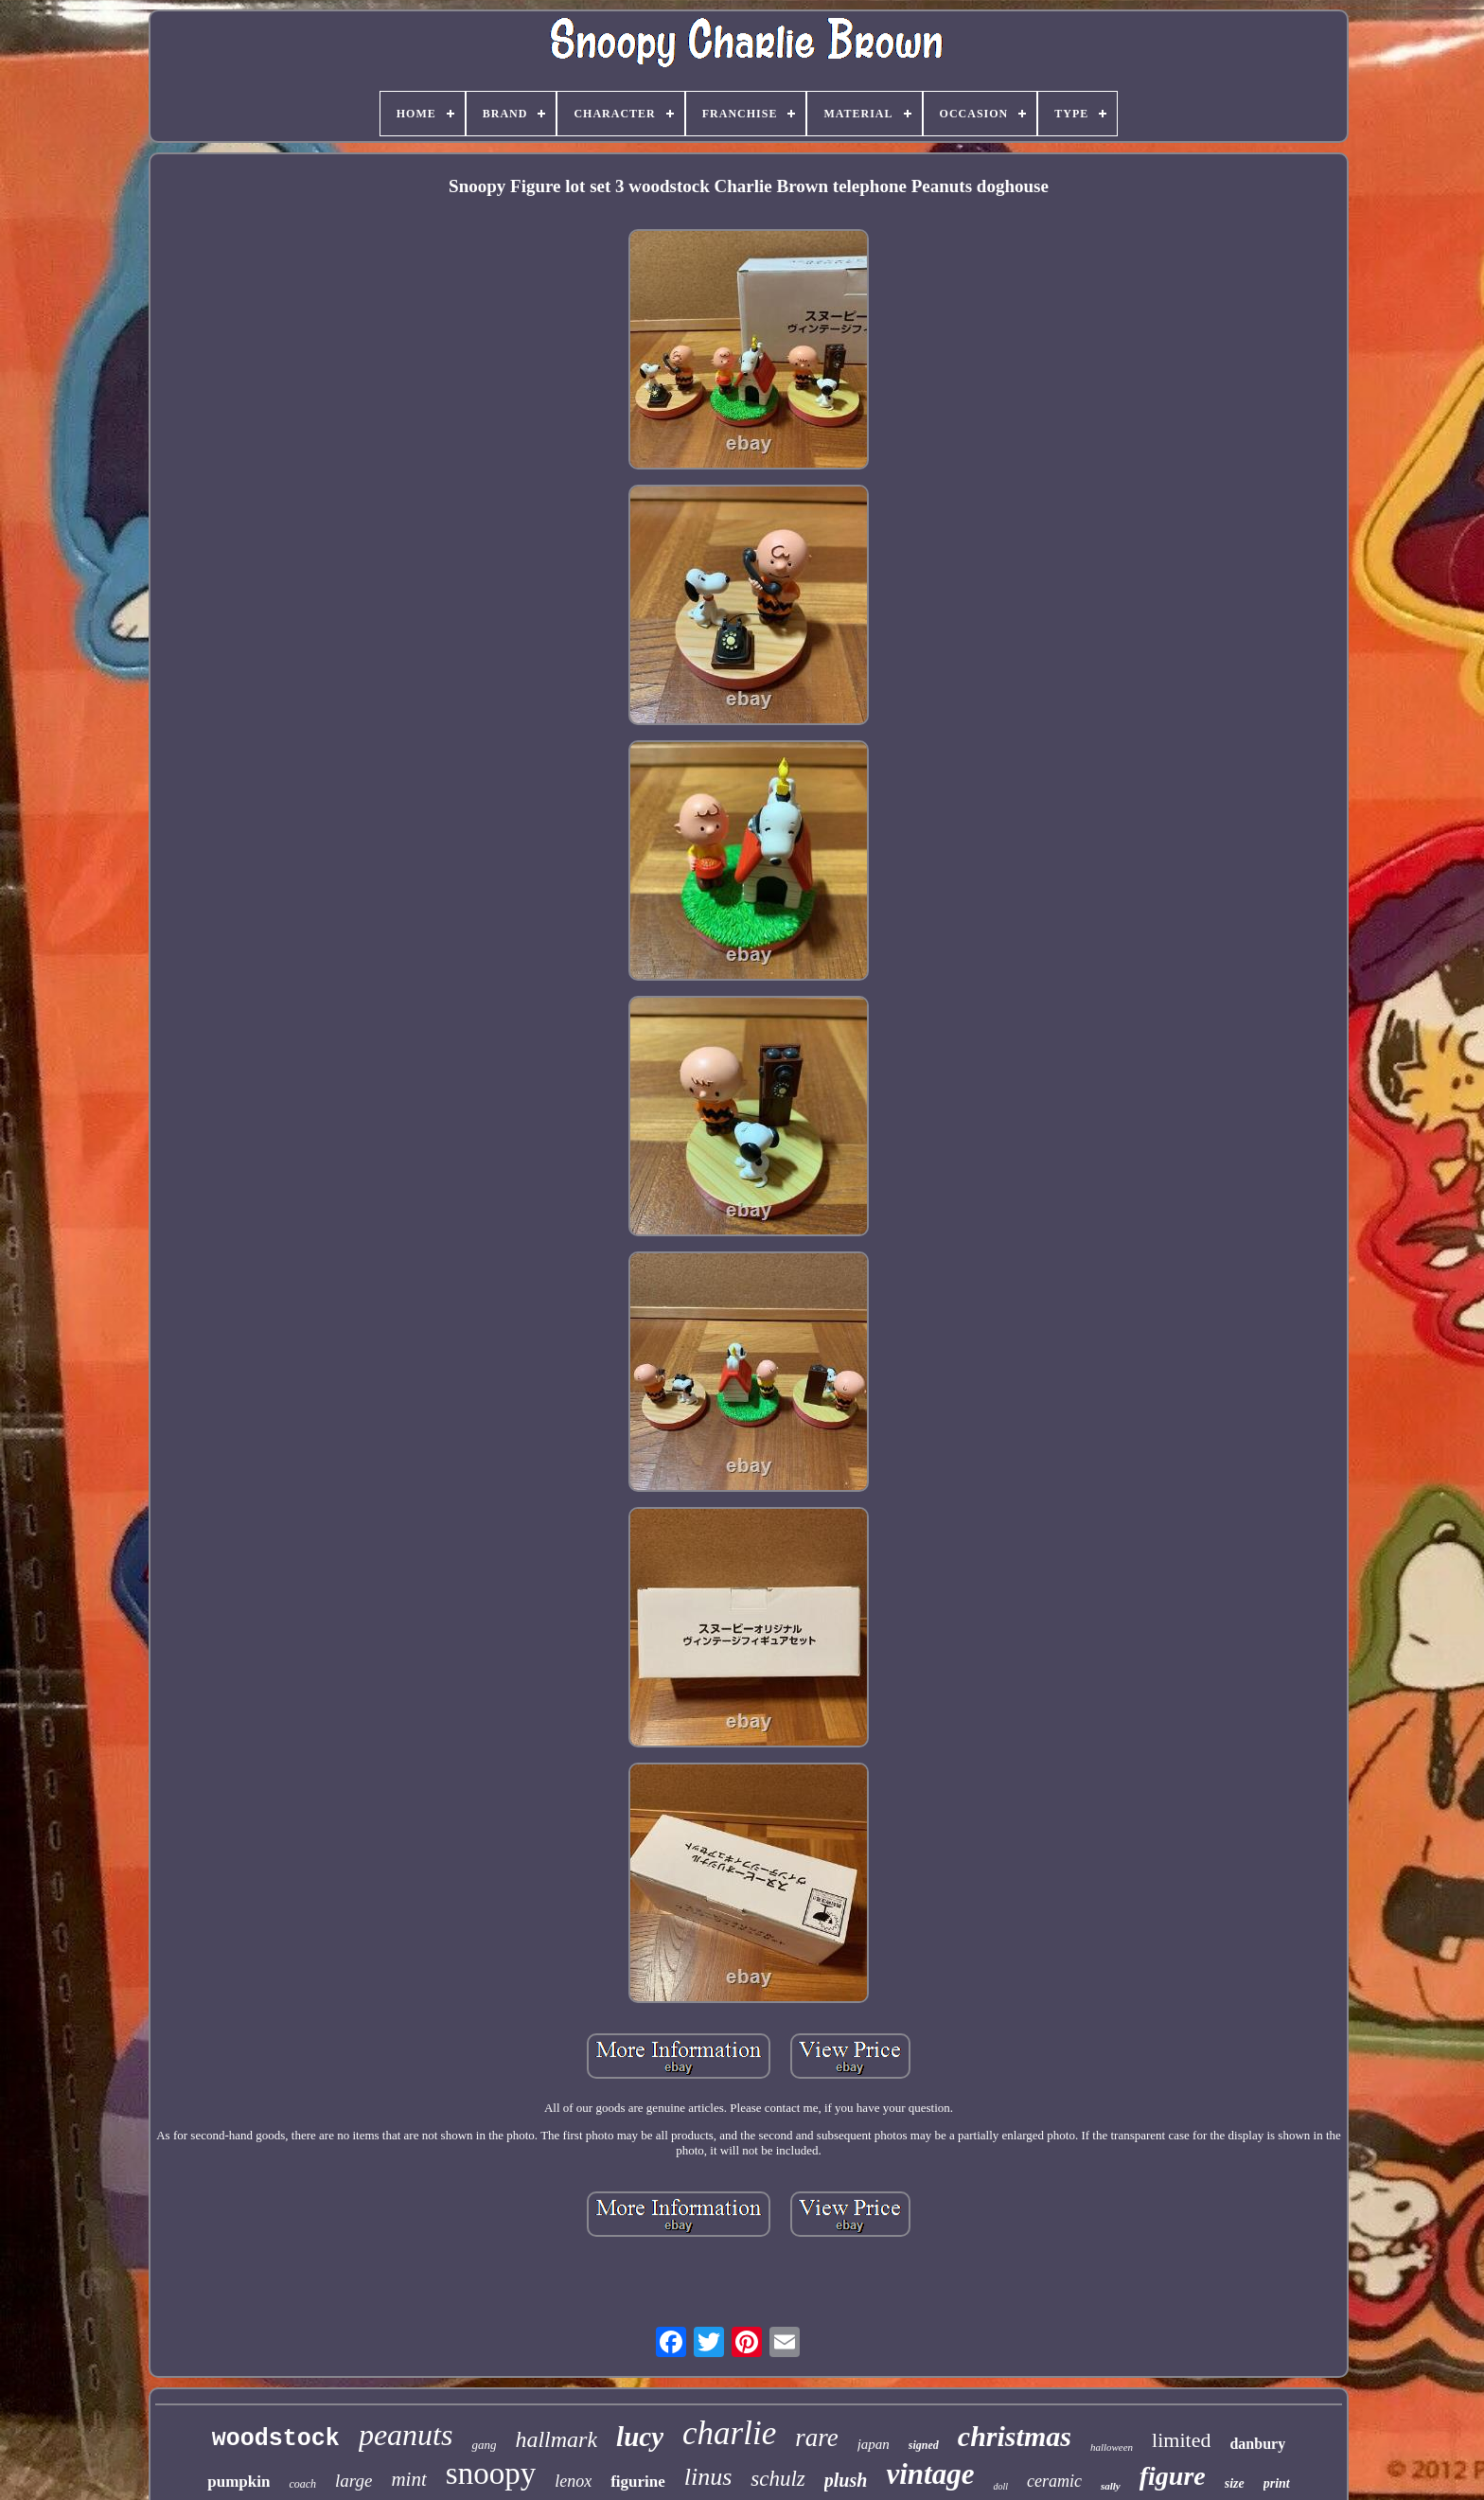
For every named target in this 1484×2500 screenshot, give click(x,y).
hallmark (556, 2439)
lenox (573, 2481)
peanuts (406, 2435)
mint (408, 2479)
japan (873, 2444)
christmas (1014, 2436)
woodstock (276, 2439)
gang (483, 2445)
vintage (930, 2474)
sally (1111, 2485)
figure (1173, 2476)
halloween (1111, 2447)
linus (708, 2477)
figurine (637, 2482)
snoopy (491, 2473)
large (353, 2481)
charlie (729, 2433)
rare (817, 2437)
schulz (778, 2479)
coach (302, 2484)
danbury (1257, 2444)
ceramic (1054, 2481)
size (1235, 2483)
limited (1181, 2440)
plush (846, 2480)
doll (1000, 2486)
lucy (639, 2436)
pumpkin (238, 2482)
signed (924, 2445)
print (1276, 2483)
